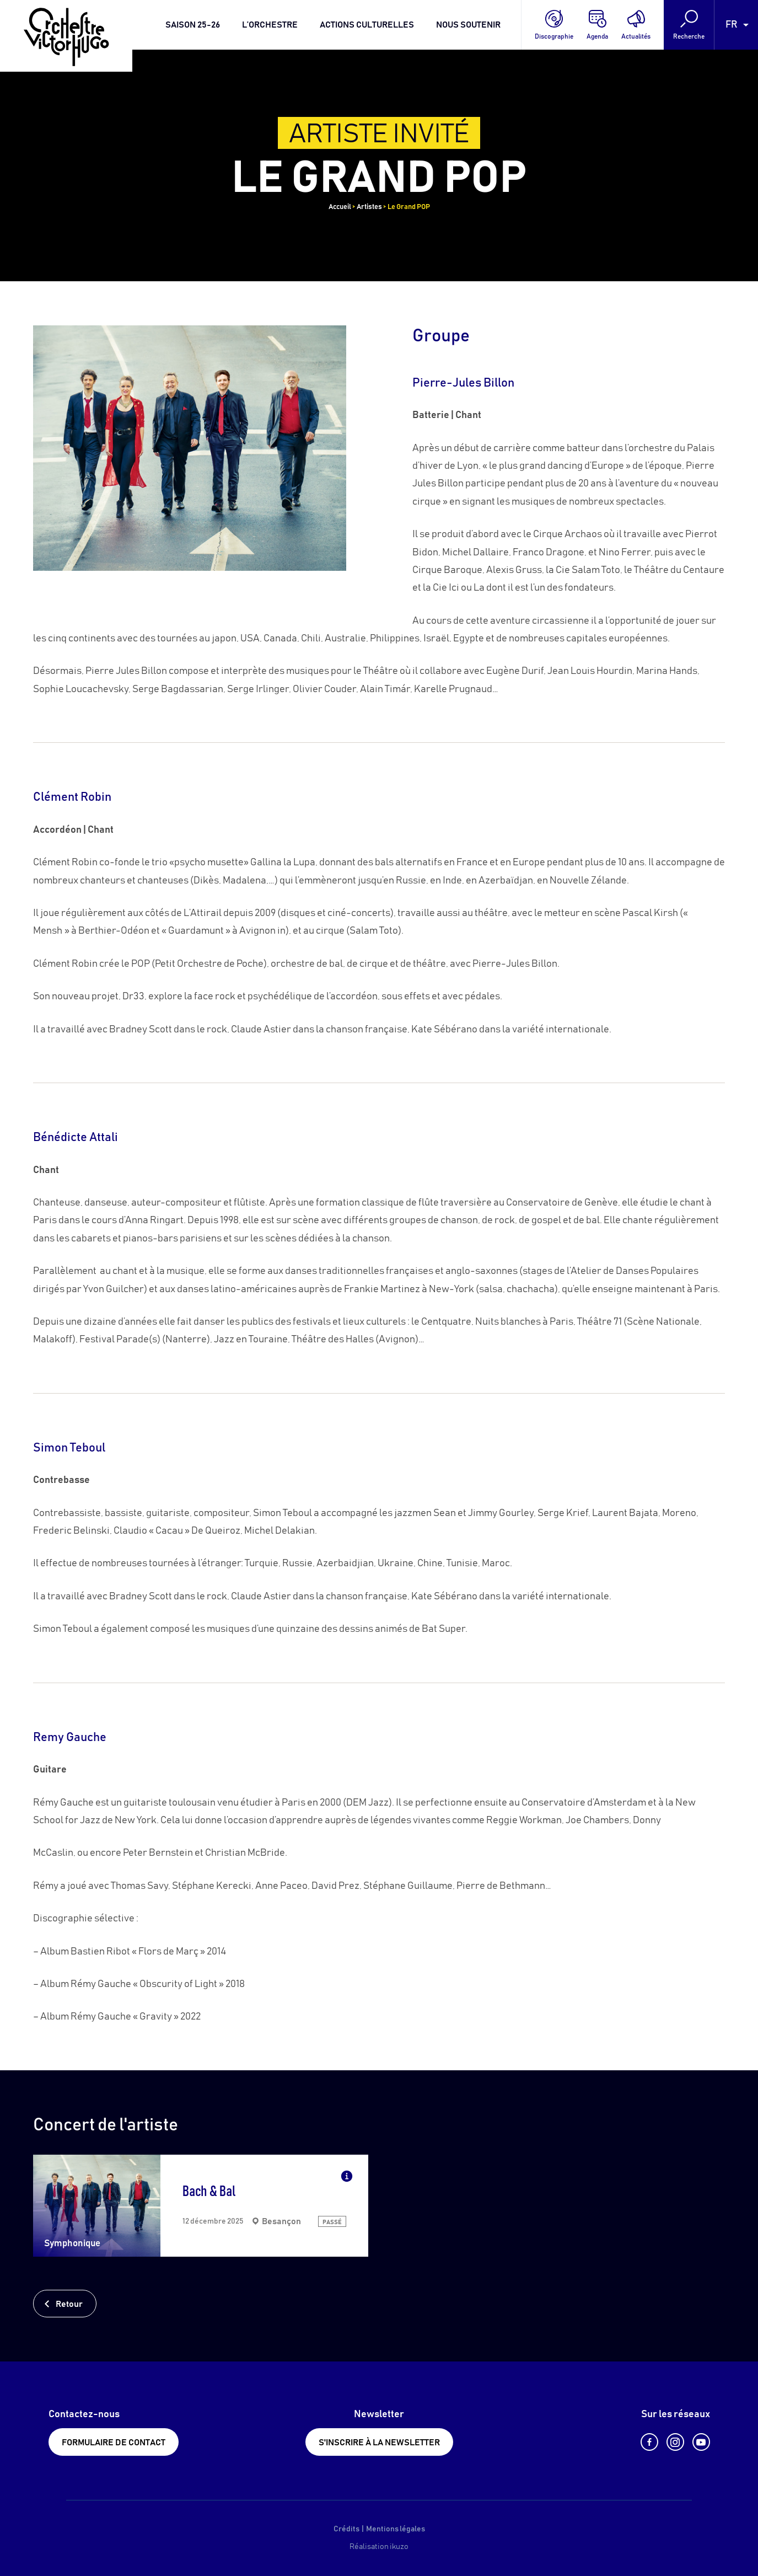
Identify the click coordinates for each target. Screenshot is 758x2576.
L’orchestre (270, 24)
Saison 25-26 (192, 24)
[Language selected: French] (736, 25)
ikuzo (399, 2547)
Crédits (346, 2529)
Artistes (369, 207)
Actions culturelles (367, 24)
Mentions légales (395, 2529)
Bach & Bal (208, 2191)
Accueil (340, 207)
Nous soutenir (468, 24)
